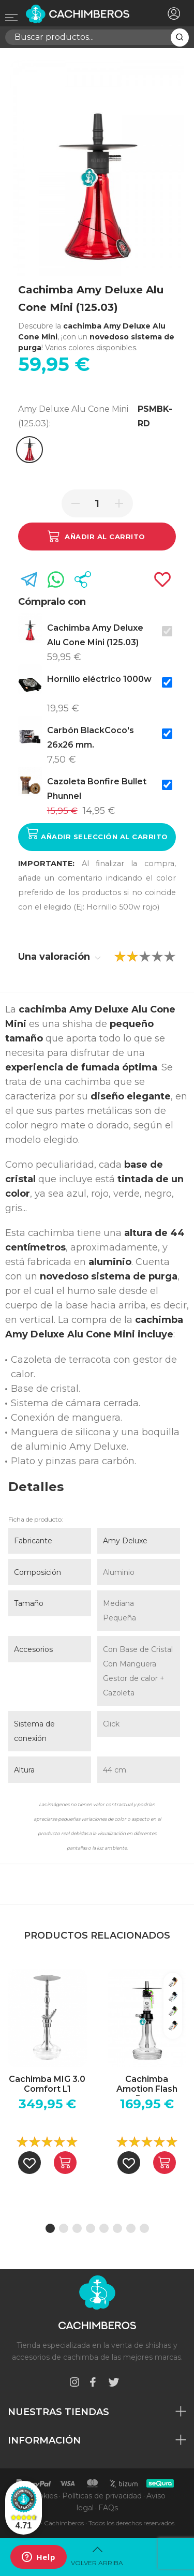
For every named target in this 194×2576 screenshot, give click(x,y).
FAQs (108, 2507)
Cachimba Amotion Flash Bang (146, 2085)
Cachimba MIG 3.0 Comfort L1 (47, 2084)
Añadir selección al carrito (97, 834)
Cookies (43, 2495)
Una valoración (59, 956)
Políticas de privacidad (102, 2495)
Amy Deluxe (125, 1540)
